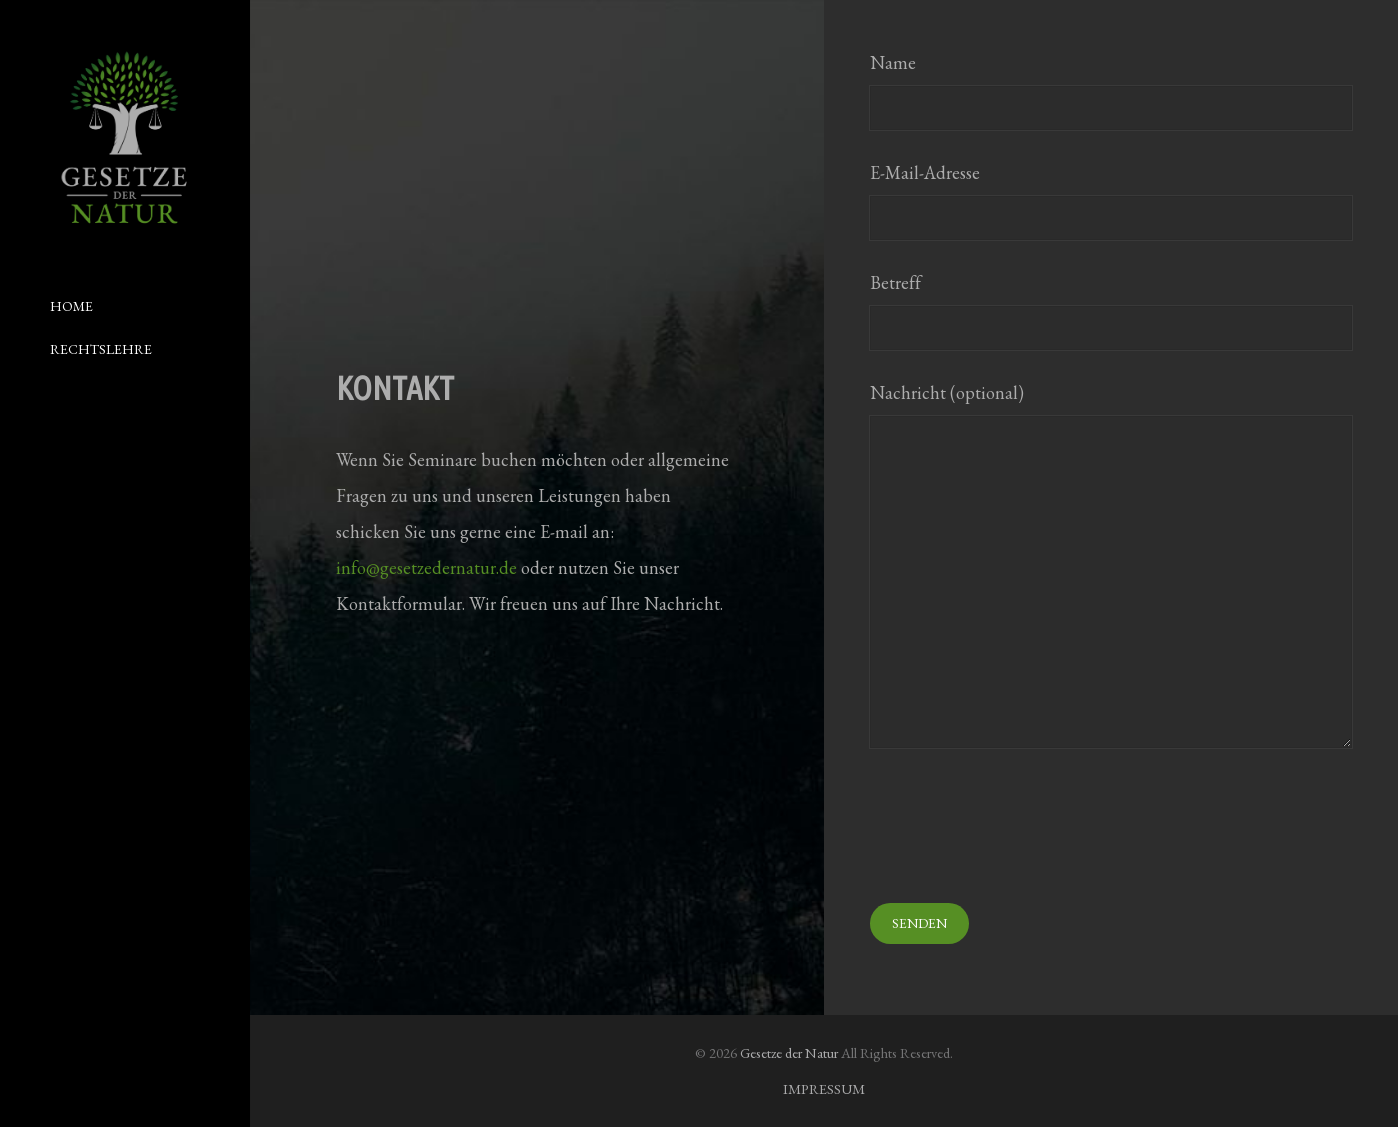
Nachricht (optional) (1111, 564)
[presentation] (1022, 828)
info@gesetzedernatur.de (426, 567)
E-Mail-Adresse (1111, 200)
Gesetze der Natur (789, 1052)
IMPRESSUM (824, 1088)
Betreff (1111, 310)
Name (1111, 90)
